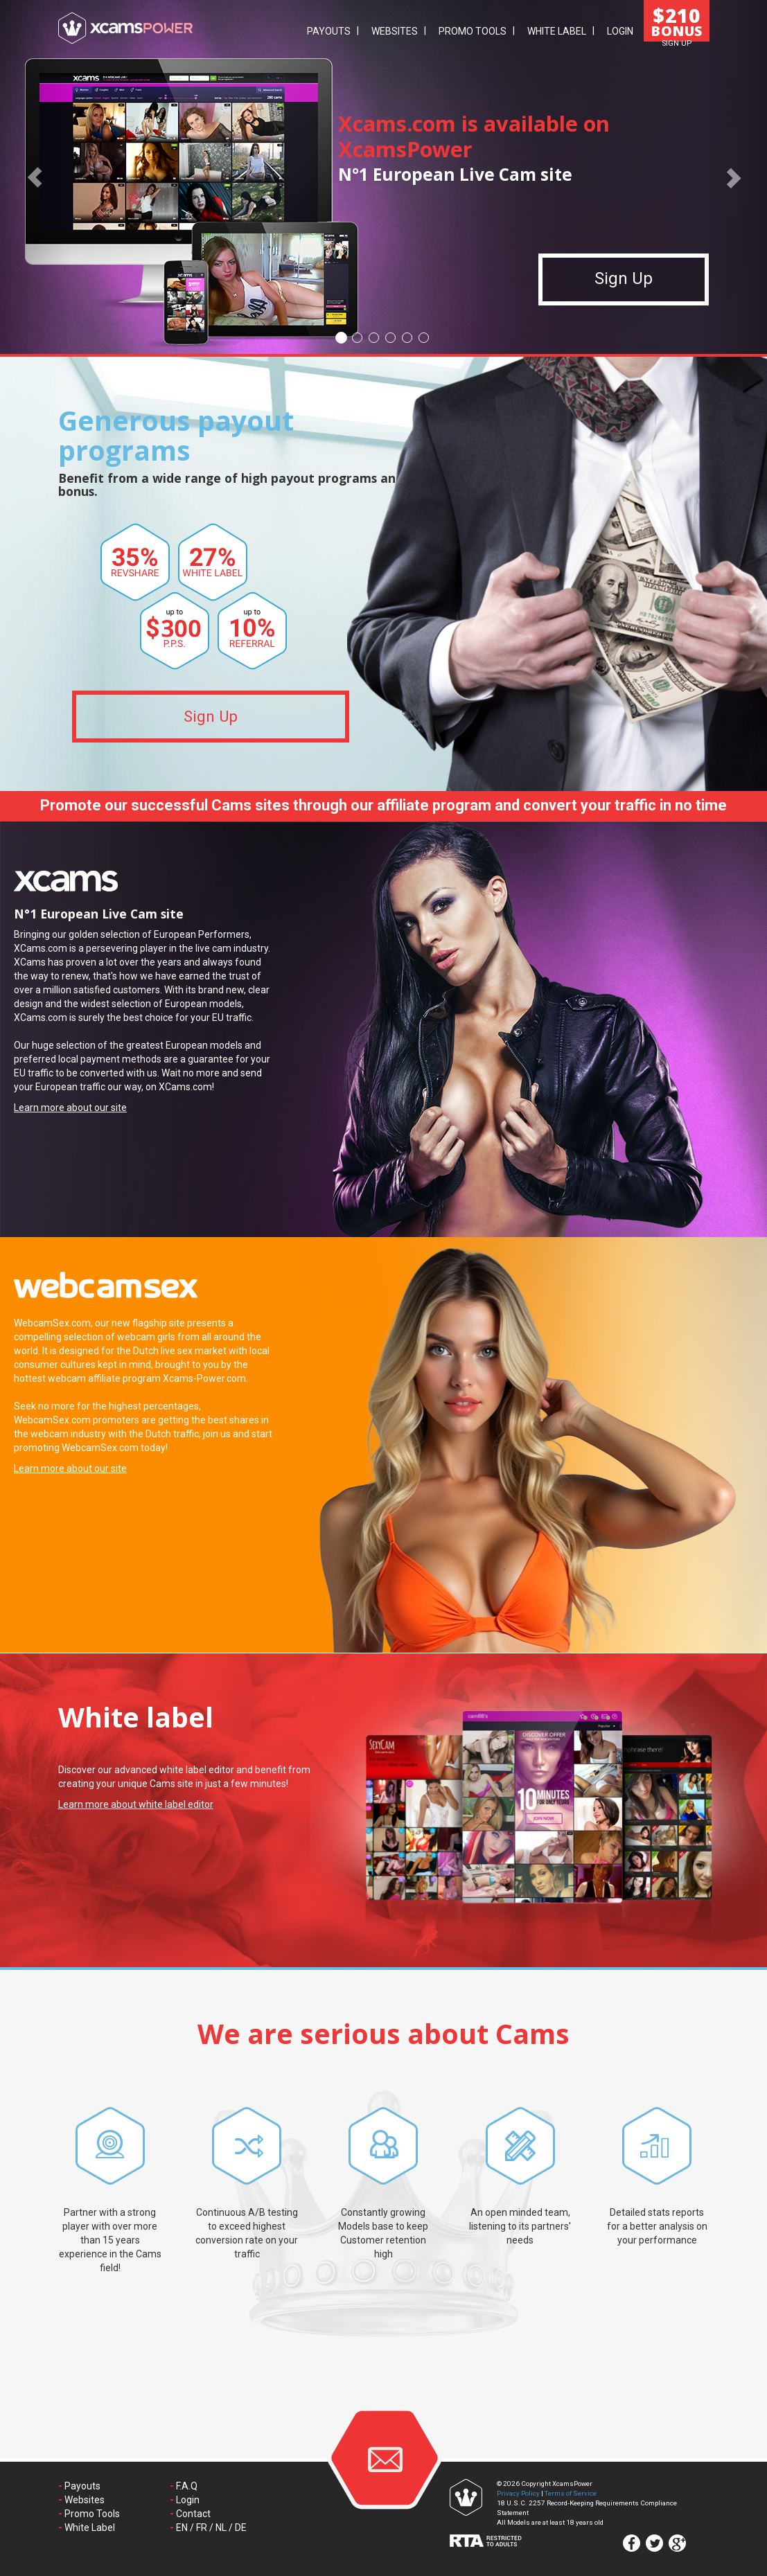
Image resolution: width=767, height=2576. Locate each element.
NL (221, 2527)
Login (620, 31)
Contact (193, 2513)
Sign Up (624, 287)
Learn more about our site (70, 1107)
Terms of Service (571, 2493)
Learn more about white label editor (135, 1804)
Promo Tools (472, 31)
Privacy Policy (518, 2493)
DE (241, 2527)
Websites (394, 31)
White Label (556, 31)
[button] (34, 177)
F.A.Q (186, 2485)
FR (201, 2527)
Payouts (329, 31)
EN (182, 2527)
